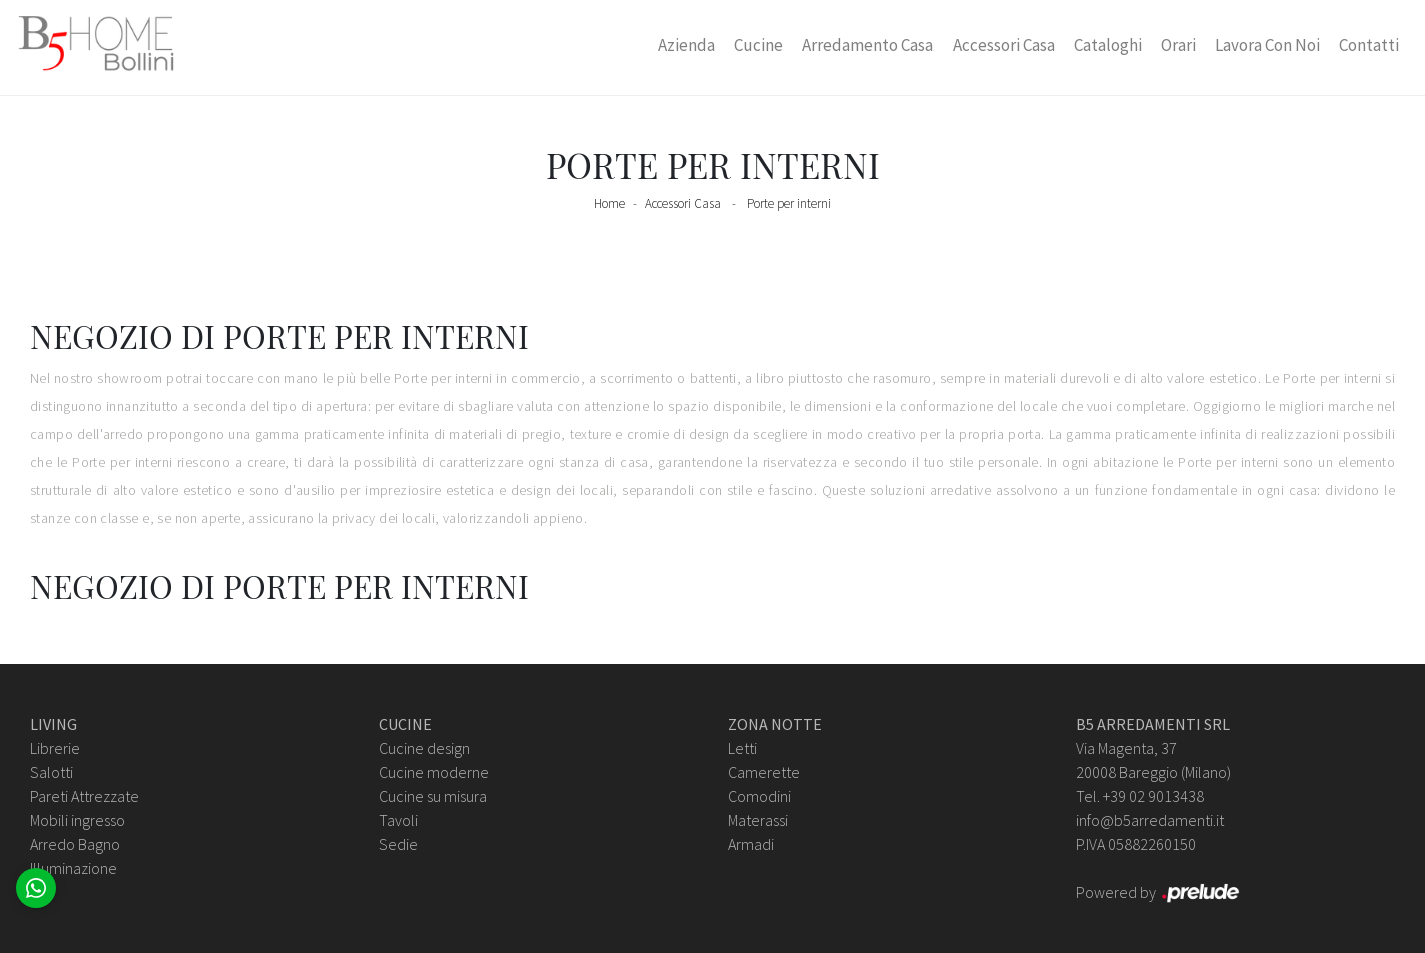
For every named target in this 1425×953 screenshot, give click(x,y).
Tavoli (398, 820)
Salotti (51, 772)
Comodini (759, 796)
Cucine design (424, 748)
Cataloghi (1108, 45)
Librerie (55, 748)
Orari (1178, 45)
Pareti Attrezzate (84, 796)
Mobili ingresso (77, 820)
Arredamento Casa (867, 45)
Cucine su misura (433, 796)
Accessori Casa (1004, 45)
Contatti (1369, 45)
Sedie (398, 844)
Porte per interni (789, 203)
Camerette (764, 772)
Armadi (751, 844)
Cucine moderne (434, 772)
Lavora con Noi (1267, 45)
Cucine (758, 45)
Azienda (686, 45)
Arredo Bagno (75, 844)
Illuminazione (73, 868)
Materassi (758, 820)
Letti (742, 748)
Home (609, 203)
